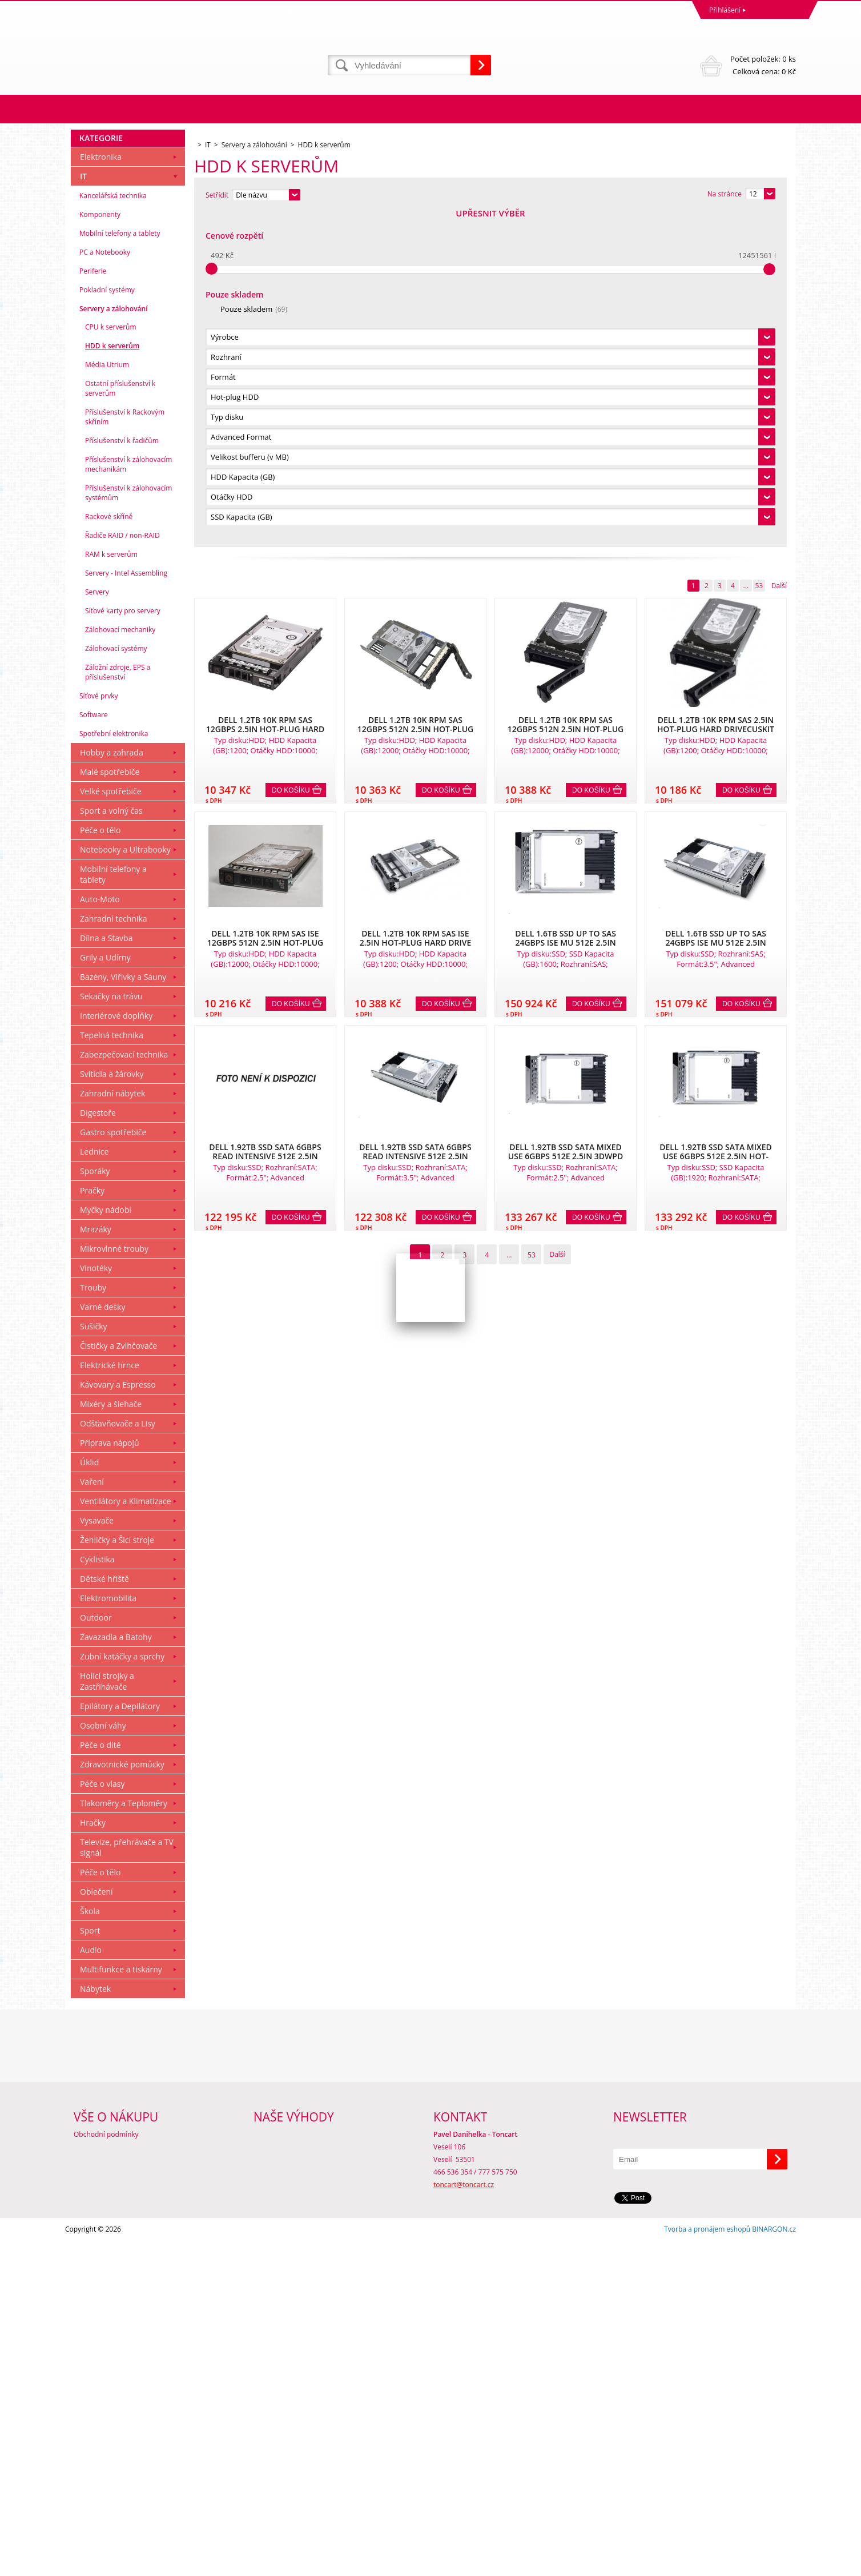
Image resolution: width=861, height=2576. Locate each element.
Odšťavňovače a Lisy (117, 1758)
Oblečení (96, 2226)
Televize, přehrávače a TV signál (127, 2182)
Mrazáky (95, 1564)
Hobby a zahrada (111, 1087)
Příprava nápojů (109, 1778)
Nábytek (95, 2323)
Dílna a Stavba (106, 1273)
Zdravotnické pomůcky (122, 2099)
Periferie (92, 606)
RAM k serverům (111, 889)
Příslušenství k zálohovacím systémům (128, 828)
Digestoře (98, 1447)
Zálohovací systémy (116, 983)
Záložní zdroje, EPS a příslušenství (117, 1007)
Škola (90, 2246)
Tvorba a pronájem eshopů (707, 2564)
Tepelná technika (111, 1370)
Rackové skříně (108, 852)
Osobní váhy (103, 2060)
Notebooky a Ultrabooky (125, 1184)
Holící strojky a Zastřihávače (107, 2016)
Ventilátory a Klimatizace (125, 1836)
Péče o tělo (100, 1165)
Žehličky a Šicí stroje (117, 1875)
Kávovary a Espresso (118, 1719)
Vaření (92, 1816)
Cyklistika (97, 1894)
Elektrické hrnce (109, 1700)
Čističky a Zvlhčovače (118, 1680)
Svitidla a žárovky (112, 1409)
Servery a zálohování (113, 644)
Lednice (94, 1486)
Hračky (93, 2157)
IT (83, 511)
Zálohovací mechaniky (120, 965)
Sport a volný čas (111, 1145)
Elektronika (101, 492)
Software (93, 1050)
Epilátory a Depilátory (120, 2041)
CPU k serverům (110, 662)
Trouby (93, 1622)
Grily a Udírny (105, 1292)
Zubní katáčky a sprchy (122, 1991)
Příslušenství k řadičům (122, 776)
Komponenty (99, 549)
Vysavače (97, 1855)
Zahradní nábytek (112, 1428)
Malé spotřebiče (109, 1107)
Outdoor (96, 1952)
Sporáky (95, 1506)
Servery (97, 927)
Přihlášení (725, 10)
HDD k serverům (112, 681)
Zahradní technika (113, 1253)
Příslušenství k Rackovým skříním (124, 752)
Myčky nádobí (105, 1545)
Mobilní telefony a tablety (119, 568)
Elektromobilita (108, 1933)
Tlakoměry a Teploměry (123, 2138)
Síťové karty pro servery (122, 946)
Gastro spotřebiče (113, 1467)
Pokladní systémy (107, 625)
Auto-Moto (100, 1234)
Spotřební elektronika (113, 1069)
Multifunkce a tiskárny (121, 2304)
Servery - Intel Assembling (126, 908)
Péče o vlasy (102, 2118)
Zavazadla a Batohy (116, 1972)
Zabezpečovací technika (124, 1389)
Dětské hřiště (104, 1913)
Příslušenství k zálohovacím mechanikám (128, 799)
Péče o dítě (100, 2080)
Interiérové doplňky (116, 1350)
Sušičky (93, 1661)
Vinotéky (96, 1603)
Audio (91, 2285)
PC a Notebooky (104, 587)
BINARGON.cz (774, 2564)
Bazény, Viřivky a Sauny (123, 1312)
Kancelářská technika (113, 531)
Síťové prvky (98, 1031)
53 (759, 250)
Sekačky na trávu (111, 1331)
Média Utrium (107, 700)
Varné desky (102, 1642)
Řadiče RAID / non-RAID (122, 870)
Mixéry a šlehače (111, 1739)
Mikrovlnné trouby (114, 1583)
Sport (90, 2265)
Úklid (89, 1797)
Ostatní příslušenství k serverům (120, 723)
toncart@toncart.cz (463, 2520)
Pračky (92, 1525)
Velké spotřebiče (111, 1126)
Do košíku (291, 455)
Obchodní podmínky (106, 2469)
